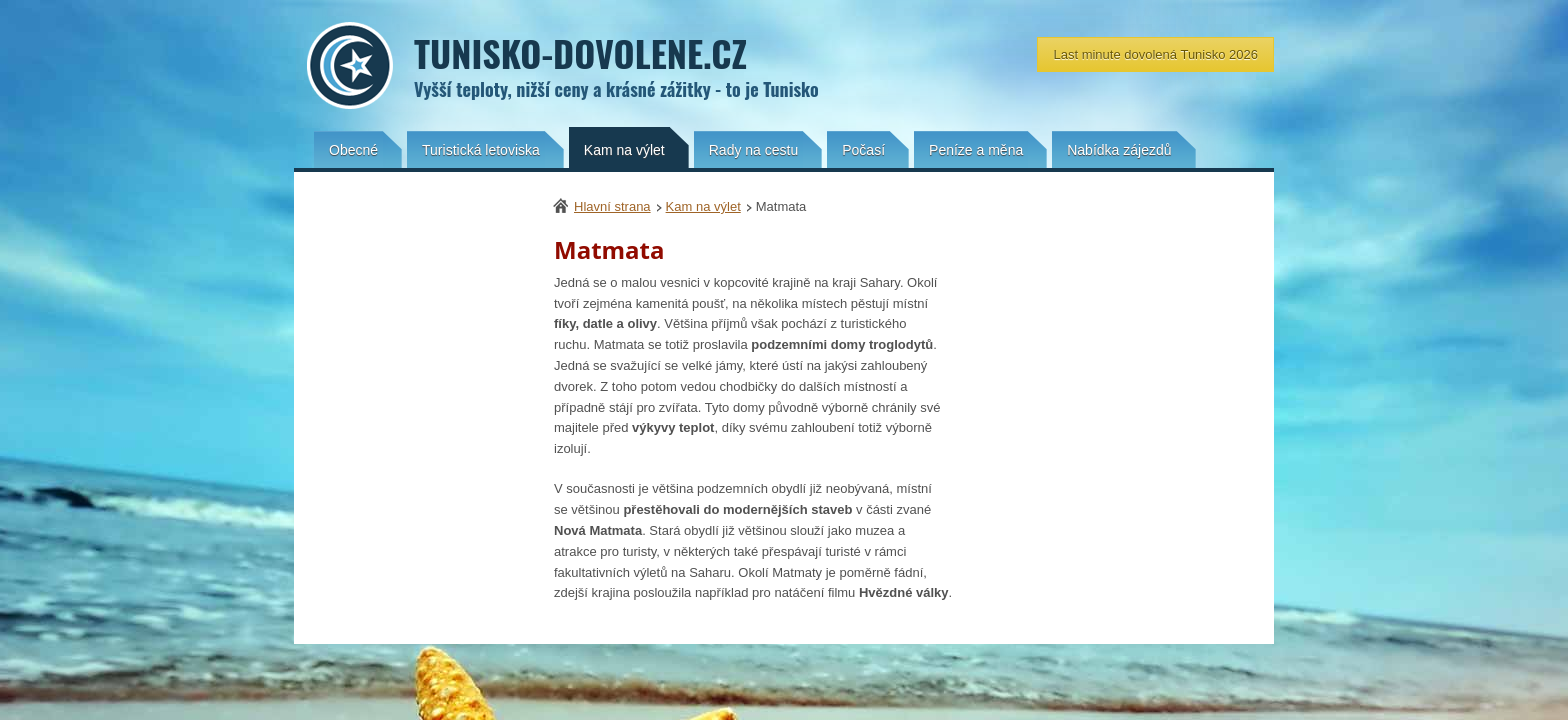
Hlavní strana (612, 206)
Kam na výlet (703, 206)
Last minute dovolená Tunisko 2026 (1155, 54)
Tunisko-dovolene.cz (844, 66)
